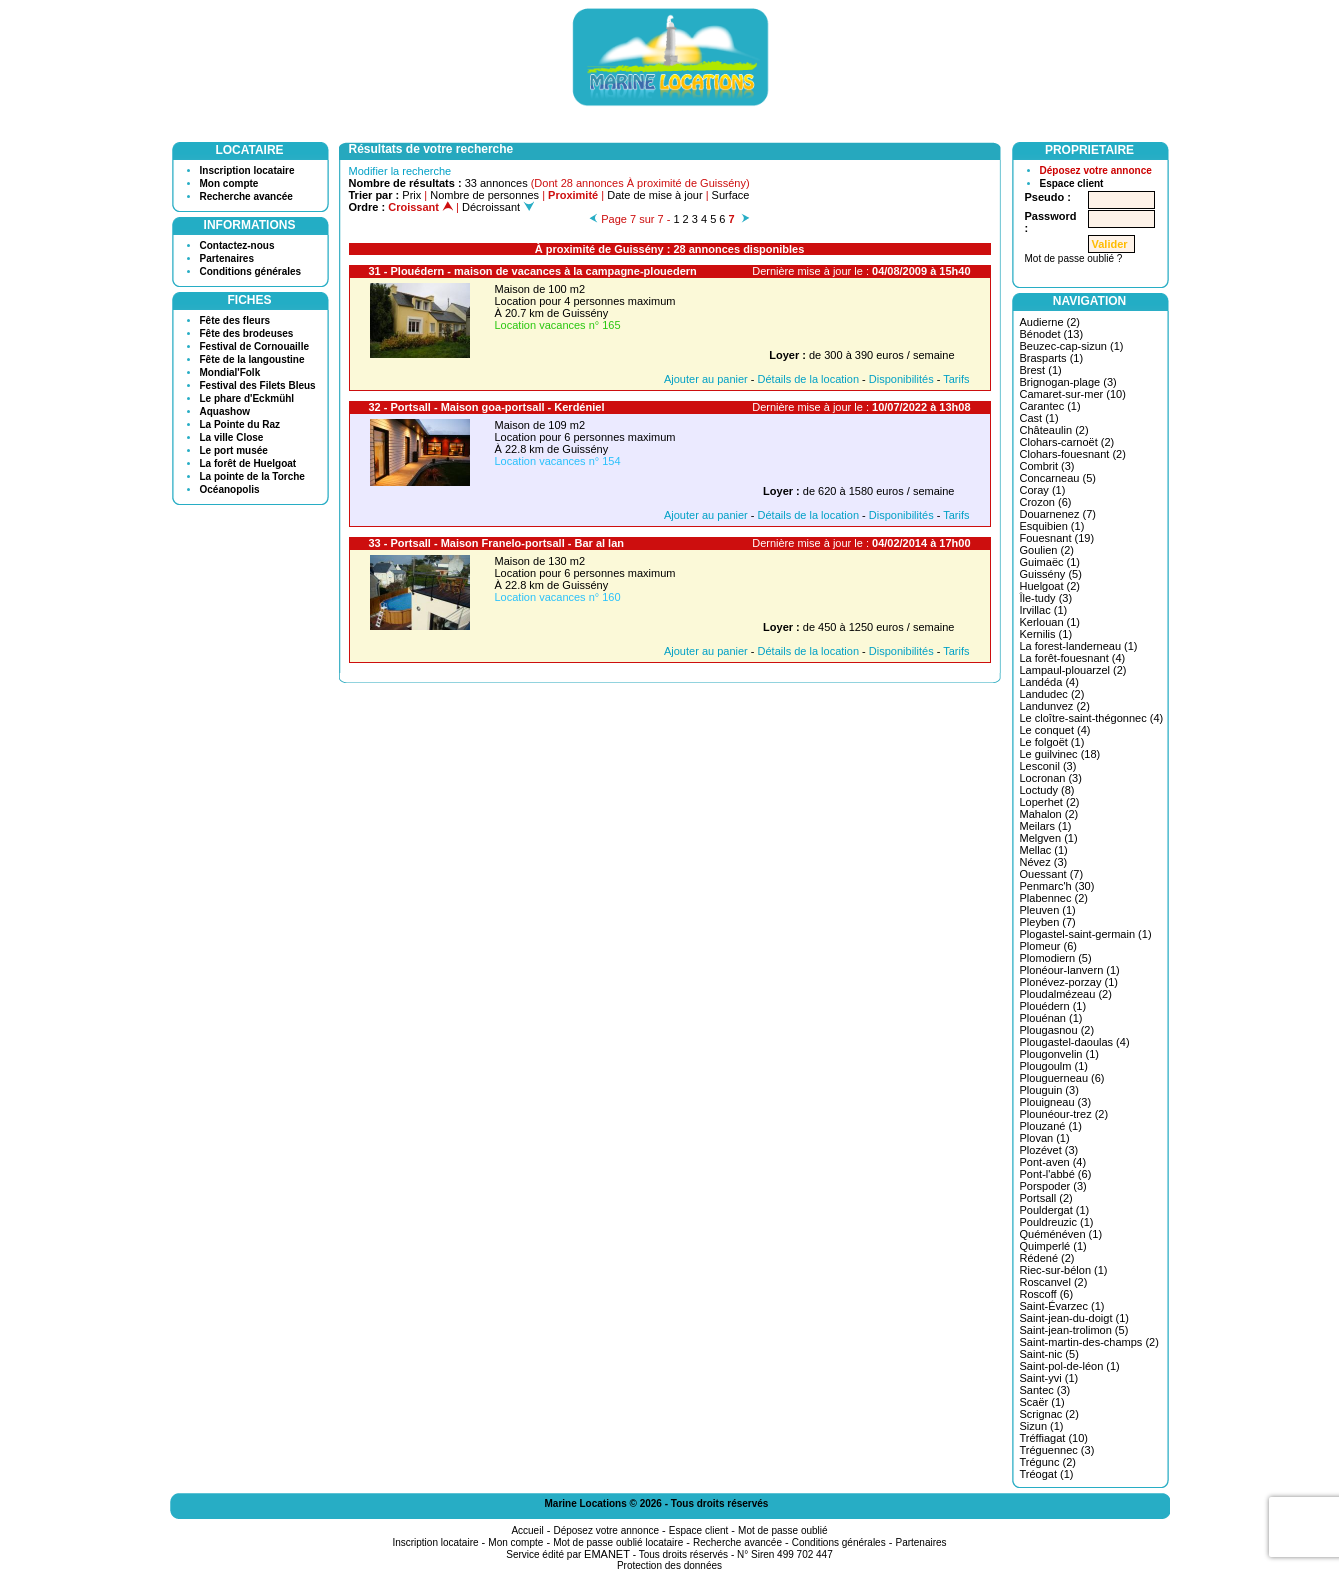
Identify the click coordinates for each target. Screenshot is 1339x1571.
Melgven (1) (1049, 838)
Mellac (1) (1044, 850)
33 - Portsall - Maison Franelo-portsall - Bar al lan (497, 543)
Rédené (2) (1047, 1258)
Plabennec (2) (1054, 898)
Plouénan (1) (1051, 1018)
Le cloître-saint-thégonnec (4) (1092, 718)
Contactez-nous (237, 245)
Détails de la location (809, 379)
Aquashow (225, 411)
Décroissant (498, 207)
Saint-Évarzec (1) (1062, 1306)
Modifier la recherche (400, 171)
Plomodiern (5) (1056, 958)
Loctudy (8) (1047, 790)
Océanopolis (230, 489)
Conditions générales (251, 271)
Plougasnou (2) (1057, 1030)
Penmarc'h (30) (1057, 886)
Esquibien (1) (1052, 526)
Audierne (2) (1050, 322)
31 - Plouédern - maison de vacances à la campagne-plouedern (533, 271)
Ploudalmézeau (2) (1066, 994)
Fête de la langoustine (252, 359)
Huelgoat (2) (1050, 586)
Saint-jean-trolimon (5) (1074, 1330)
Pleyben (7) (1048, 922)
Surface (731, 195)
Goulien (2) (1047, 550)
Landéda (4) (1049, 682)
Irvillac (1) (1044, 610)
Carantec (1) (1050, 406)
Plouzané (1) (1051, 1126)
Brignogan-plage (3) (1068, 382)
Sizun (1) (1042, 1426)
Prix (411, 195)
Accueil (527, 1530)
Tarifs (956, 379)
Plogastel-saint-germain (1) (1086, 934)
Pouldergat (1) (1055, 1210)
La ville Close (232, 437)
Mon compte (229, 183)
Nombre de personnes (484, 195)
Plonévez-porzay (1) (1069, 982)
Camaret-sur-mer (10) (1073, 394)
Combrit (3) (1047, 466)
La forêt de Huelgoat (248, 463)
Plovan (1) (1045, 1138)
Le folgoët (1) (1052, 742)
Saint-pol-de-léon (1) (1070, 1366)
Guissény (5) (1051, 574)
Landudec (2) (1052, 694)
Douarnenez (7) (1058, 514)
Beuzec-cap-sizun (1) (1072, 346)
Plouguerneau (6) (1062, 1078)
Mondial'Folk (230, 372)
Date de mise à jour (654, 195)
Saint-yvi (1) (1049, 1378)
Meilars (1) (1046, 826)
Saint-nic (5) (1049, 1354)
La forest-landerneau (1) (1079, 646)
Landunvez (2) (1055, 706)
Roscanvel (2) (1054, 1282)
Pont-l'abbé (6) (1056, 1174)
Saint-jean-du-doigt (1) (1074, 1318)
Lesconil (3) (1048, 766)
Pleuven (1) (1048, 910)
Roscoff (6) (1047, 1294)
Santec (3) (1045, 1390)
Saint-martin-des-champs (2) (1089, 1342)
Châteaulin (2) (1054, 430)
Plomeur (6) (1048, 946)
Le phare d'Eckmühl (247, 398)
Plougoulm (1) (1054, 1066)
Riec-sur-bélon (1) (1064, 1270)
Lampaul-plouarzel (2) (1073, 670)
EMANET (607, 1554)
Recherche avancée (246, 196)
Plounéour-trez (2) (1064, 1114)
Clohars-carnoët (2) (1067, 442)
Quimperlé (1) (1053, 1246)
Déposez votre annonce (1096, 170)
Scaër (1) (1042, 1402)
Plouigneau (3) (1056, 1102)
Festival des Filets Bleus (258, 385)
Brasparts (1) (1052, 358)
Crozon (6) (1046, 502)
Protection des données (669, 1565)
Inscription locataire (247, 170)
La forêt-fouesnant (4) (1073, 658)
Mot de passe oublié (783, 1530)
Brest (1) (1041, 370)
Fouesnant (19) (1057, 538)
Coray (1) (1043, 490)
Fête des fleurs (235, 320)
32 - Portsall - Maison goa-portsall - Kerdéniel (487, 407)
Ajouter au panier (706, 379)
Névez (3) (1044, 862)
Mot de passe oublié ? (1074, 258)
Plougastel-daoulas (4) (1075, 1042)
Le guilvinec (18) (1060, 754)
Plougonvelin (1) (1060, 1054)
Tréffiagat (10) (1054, 1438)
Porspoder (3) (1053, 1186)
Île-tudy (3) (1046, 598)
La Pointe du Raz (240, 424)
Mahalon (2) (1049, 814)
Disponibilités (901, 379)
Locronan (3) (1051, 778)
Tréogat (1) (1047, 1474)
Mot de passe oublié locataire (618, 1542)
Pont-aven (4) (1053, 1162)
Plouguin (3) (1049, 1090)
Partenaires (227, 258)
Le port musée (234, 450)
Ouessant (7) (1052, 874)
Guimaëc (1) (1050, 562)
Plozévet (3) (1049, 1150)
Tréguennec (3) (1057, 1450)
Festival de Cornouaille (254, 346)
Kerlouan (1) (1050, 622)
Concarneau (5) (1058, 478)
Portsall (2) (1046, 1198)
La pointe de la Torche (252, 476)
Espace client (1072, 183)
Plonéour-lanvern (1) (1070, 970)
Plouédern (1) (1053, 1006)
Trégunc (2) (1048, 1462)
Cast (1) (1039, 418)
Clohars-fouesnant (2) (1073, 454)
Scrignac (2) (1049, 1414)
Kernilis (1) (1046, 634)
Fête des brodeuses (247, 333)
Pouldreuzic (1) (1057, 1222)
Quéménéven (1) (1061, 1234)
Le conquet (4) (1055, 730)
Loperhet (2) (1050, 802)
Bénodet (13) (1052, 334)
